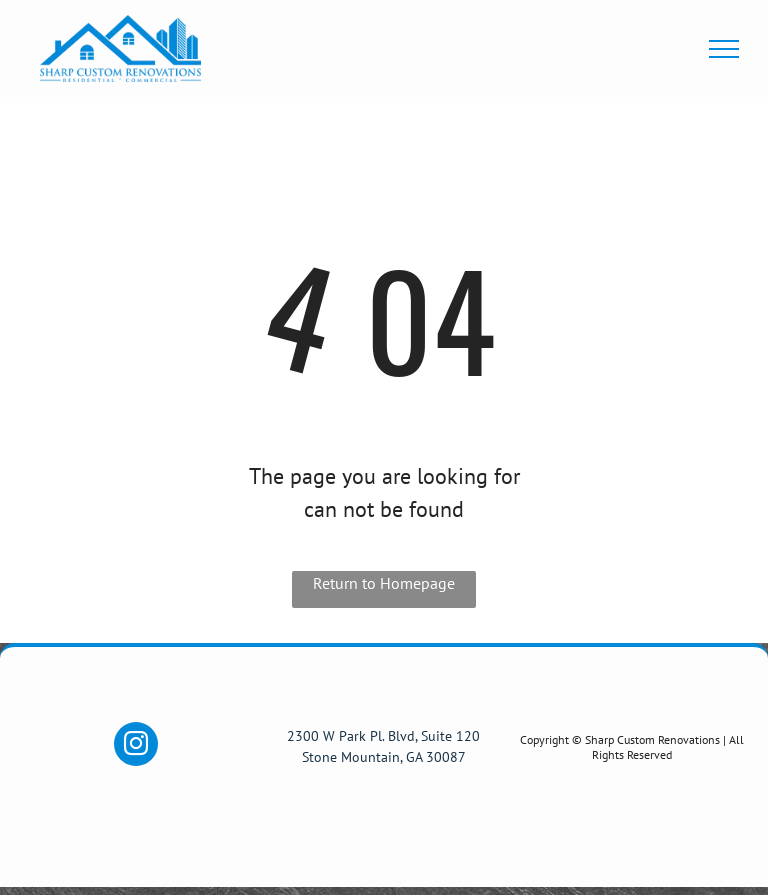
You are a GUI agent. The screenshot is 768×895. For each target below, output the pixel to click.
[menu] (724, 49)
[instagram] (136, 746)
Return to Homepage (384, 583)
